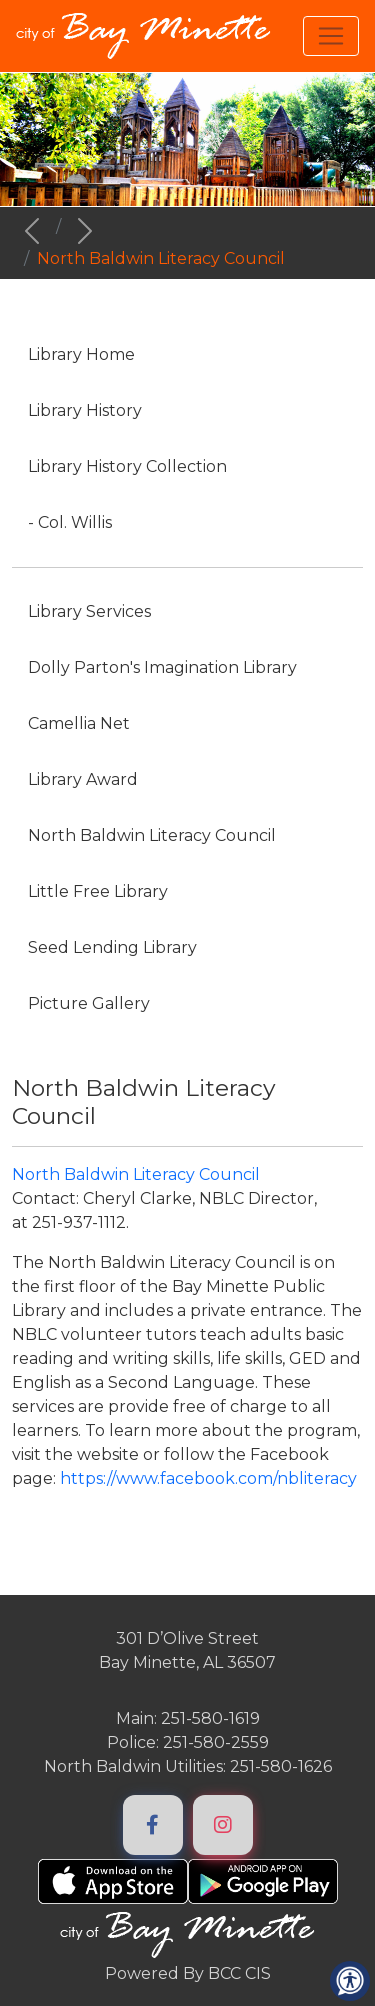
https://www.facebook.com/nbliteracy (208, 1478)
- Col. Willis (70, 522)
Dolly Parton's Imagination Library (162, 667)
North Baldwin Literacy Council (152, 835)
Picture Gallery (89, 1003)
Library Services (89, 611)
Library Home (81, 354)
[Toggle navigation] (331, 36)
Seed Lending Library (112, 947)
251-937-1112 (79, 1222)
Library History (85, 410)
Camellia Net (79, 723)
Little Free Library (98, 891)
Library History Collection (127, 466)
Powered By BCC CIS (188, 1973)
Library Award (83, 779)
